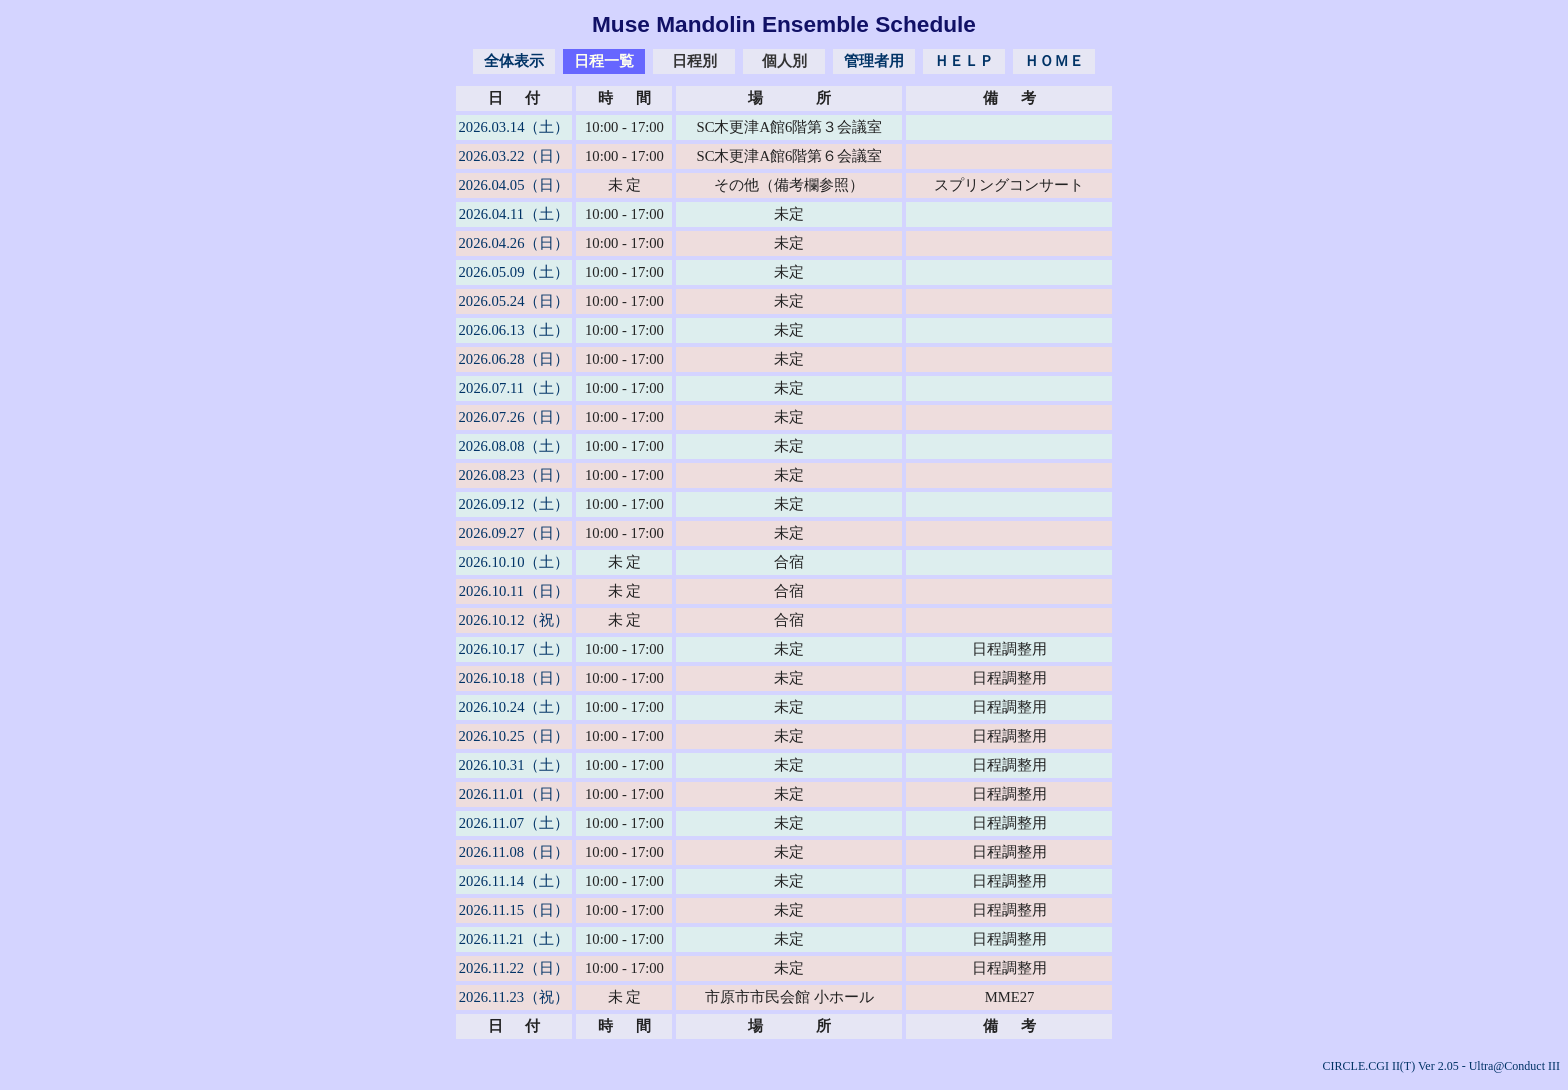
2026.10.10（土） (514, 562)
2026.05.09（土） (514, 272)
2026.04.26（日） (514, 243)
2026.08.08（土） (514, 446)
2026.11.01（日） (514, 794)
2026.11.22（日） (514, 968)
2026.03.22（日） (514, 156)
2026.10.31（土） (514, 765)
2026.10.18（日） (514, 678)
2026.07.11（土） (514, 388)
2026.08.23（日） (514, 475)
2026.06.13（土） (514, 330)
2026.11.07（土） (514, 823)
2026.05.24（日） (514, 301)
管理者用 (874, 61)
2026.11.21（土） (514, 939)
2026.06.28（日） (514, 359)
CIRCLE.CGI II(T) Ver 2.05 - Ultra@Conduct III (1441, 1066)
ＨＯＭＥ (1054, 61)
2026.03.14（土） (514, 127)
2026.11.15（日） (514, 910)
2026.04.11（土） (514, 214)
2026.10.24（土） (514, 707)
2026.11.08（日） (514, 852)
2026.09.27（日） (514, 533)
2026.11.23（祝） (514, 997)
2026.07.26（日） (514, 417)
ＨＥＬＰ (964, 61)
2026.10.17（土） (514, 649)
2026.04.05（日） (514, 185)
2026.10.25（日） (514, 736)
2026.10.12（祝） (514, 620)
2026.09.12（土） (514, 504)
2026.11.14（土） (514, 881)
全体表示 (514, 61)
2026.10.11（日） (514, 591)
